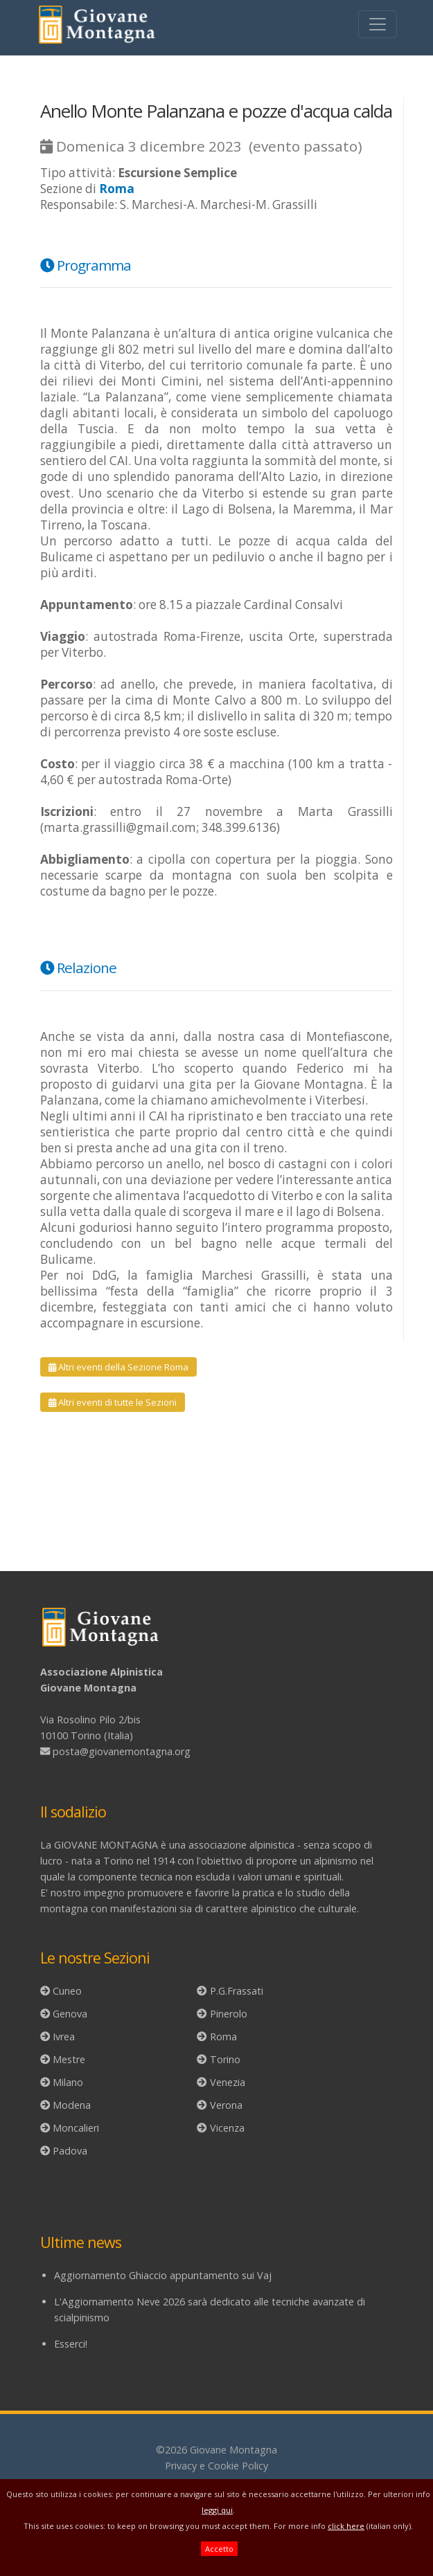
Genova (70, 2013)
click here (346, 2526)
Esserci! (70, 2343)
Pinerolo (228, 2013)
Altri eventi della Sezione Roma (118, 1367)
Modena (72, 2105)
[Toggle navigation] (377, 24)
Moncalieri (76, 2127)
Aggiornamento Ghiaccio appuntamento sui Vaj (163, 2275)
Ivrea (64, 2036)
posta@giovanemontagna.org (122, 1751)
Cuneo (67, 1990)
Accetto (219, 2548)
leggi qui (217, 2510)
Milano (68, 2082)
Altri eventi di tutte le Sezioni (112, 1402)
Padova (70, 2150)
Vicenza (227, 2127)
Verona (226, 2105)
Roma (223, 2036)
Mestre (69, 2059)
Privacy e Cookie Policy (216, 2465)
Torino (225, 2059)
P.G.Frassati (236, 1990)
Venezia (227, 2082)
